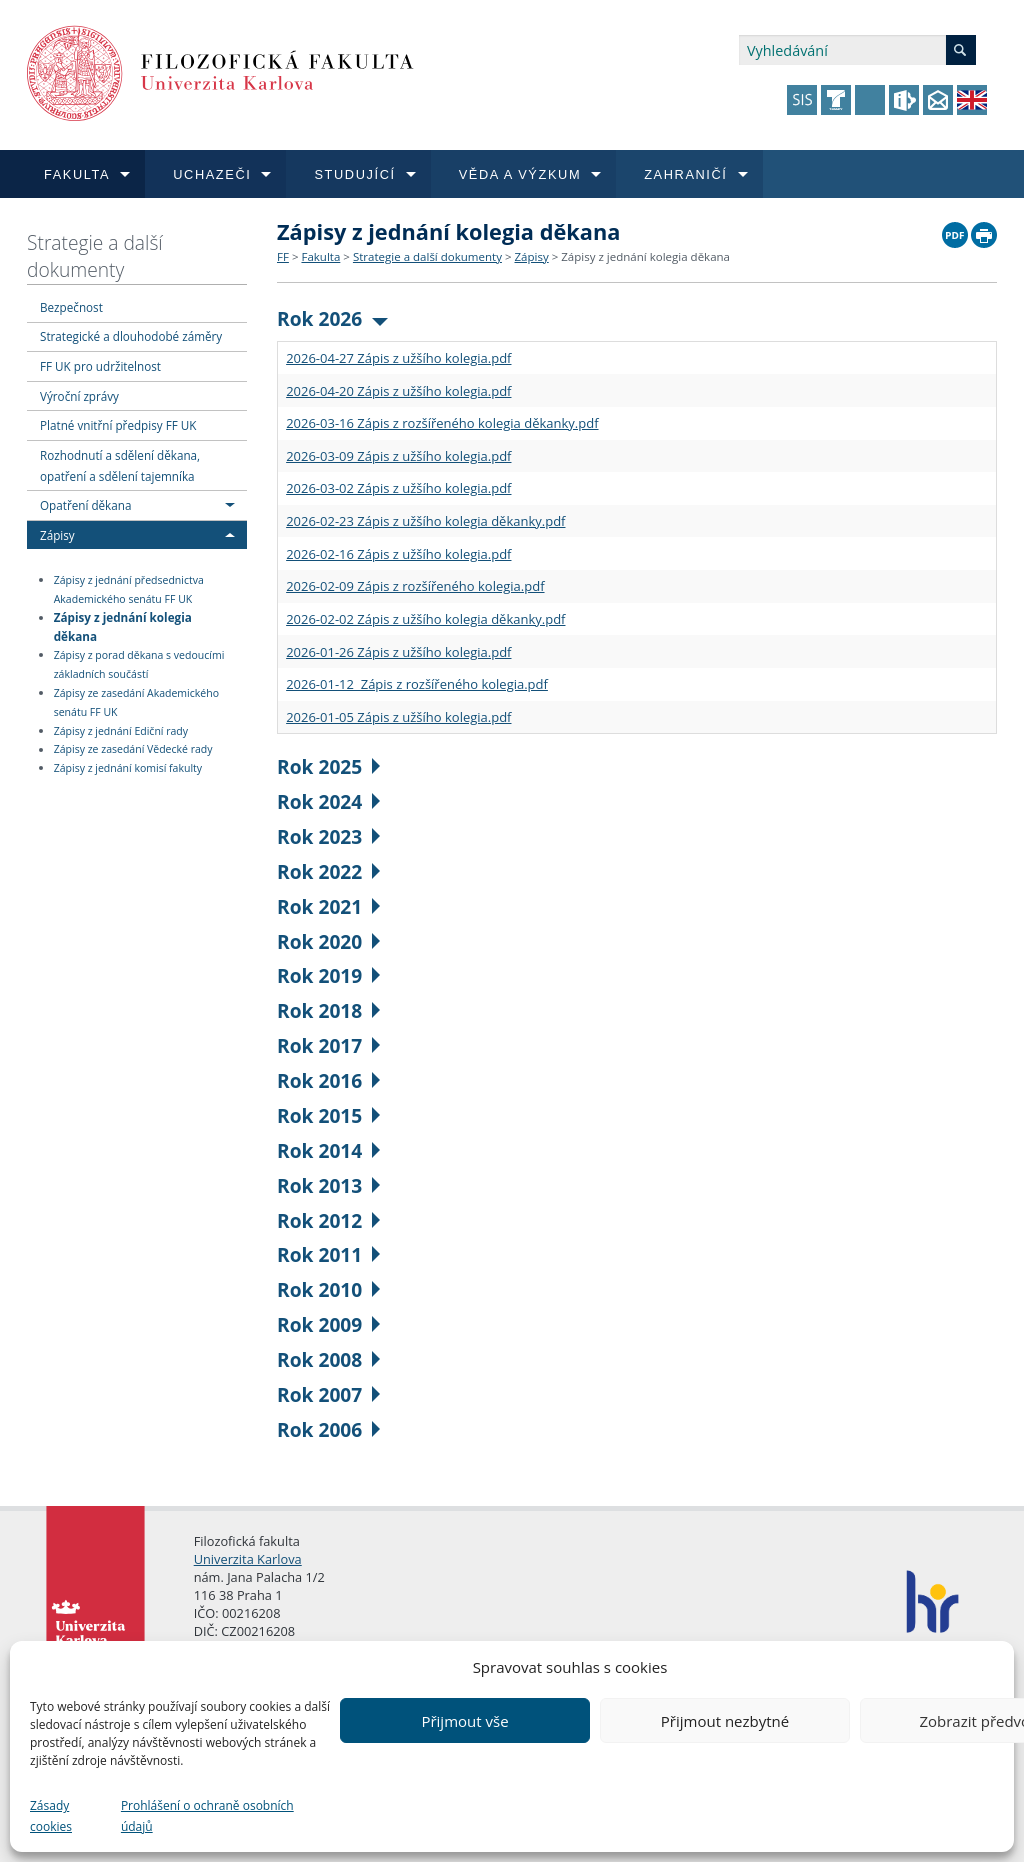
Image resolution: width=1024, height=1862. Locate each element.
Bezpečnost (71, 307)
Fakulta (320, 256)
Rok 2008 (328, 1359)
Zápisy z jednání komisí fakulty (128, 768)
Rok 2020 (328, 941)
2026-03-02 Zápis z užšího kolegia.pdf (398, 488)
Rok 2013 (328, 1185)
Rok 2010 (328, 1289)
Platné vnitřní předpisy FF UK (118, 425)
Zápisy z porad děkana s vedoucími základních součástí (139, 664)
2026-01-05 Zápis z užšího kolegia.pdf (398, 717)
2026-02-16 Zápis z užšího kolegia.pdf (398, 554)
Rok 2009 (328, 1324)
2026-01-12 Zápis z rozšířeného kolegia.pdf (417, 684)
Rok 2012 (328, 1220)
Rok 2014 (328, 1150)
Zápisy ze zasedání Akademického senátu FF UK (136, 702)
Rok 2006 (328, 1429)
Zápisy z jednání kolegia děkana (123, 626)
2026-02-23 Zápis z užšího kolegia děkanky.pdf (425, 521)
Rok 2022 (328, 871)
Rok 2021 (328, 906)
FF (283, 256)
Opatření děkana (85, 505)
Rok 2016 (328, 1080)
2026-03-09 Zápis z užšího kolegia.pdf (398, 456)
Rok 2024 (328, 801)
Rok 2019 (328, 975)
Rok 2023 (328, 836)
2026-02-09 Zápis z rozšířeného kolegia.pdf (415, 586)
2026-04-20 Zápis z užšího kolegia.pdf (398, 391)
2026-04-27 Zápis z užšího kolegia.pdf (398, 358)
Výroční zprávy (79, 396)
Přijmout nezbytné (725, 1721)
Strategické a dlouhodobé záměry (131, 336)
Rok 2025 (328, 766)
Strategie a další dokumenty (95, 256)
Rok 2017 (328, 1045)
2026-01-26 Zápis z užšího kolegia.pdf (398, 652)
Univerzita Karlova (248, 1559)
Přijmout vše (464, 1721)
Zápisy (57, 535)
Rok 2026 (332, 318)
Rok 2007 (328, 1394)
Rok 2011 (328, 1254)
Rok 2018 (328, 1010)
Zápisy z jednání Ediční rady (121, 731)
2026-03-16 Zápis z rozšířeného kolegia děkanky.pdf (442, 423)
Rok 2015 (328, 1115)
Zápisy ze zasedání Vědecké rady (133, 750)
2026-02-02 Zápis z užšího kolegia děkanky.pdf (425, 619)
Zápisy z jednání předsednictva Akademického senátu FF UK (129, 589)
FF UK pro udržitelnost (100, 366)
